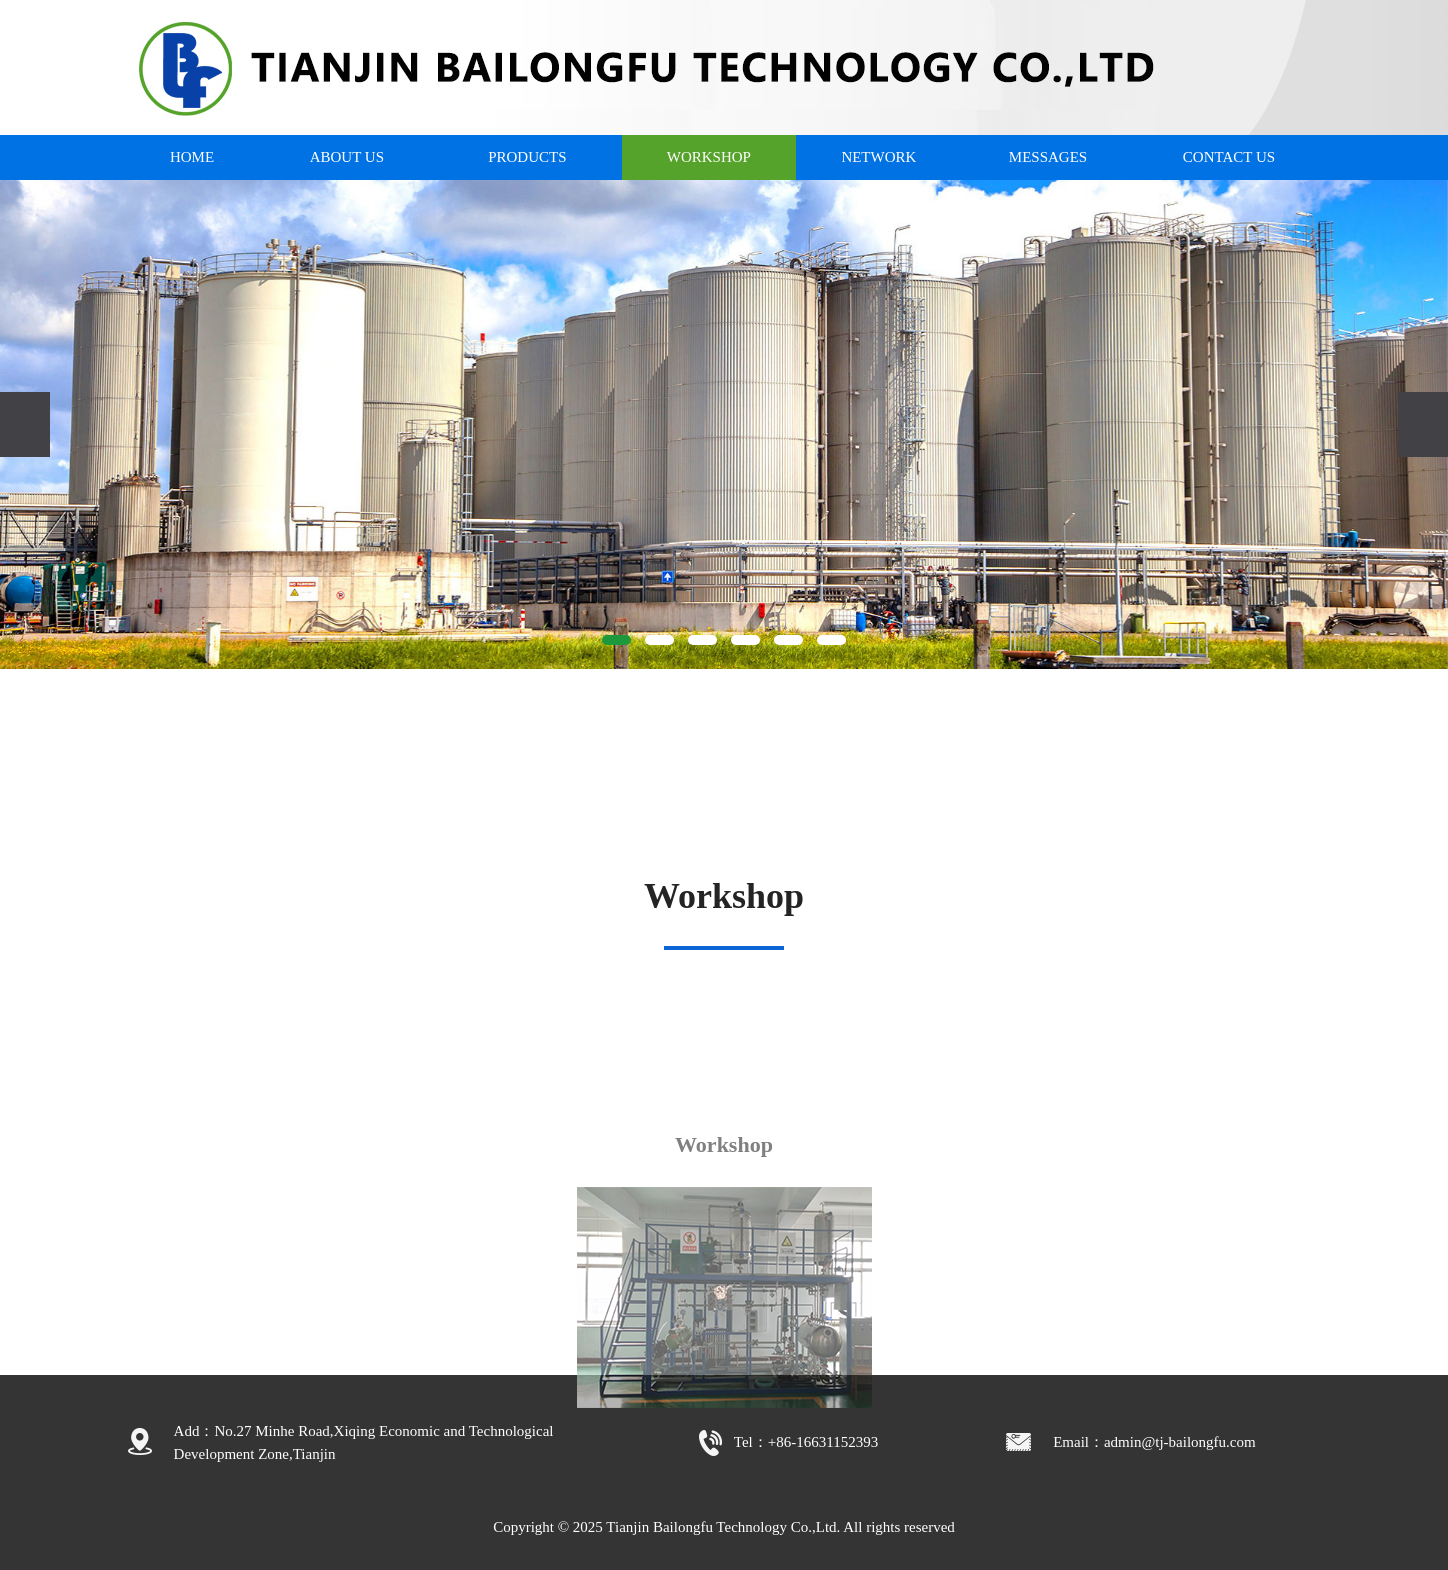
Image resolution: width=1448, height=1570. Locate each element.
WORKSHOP (709, 157)
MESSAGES (1048, 157)
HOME (192, 157)
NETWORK (878, 157)
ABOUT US (347, 157)
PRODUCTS (527, 157)
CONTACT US (1229, 157)
